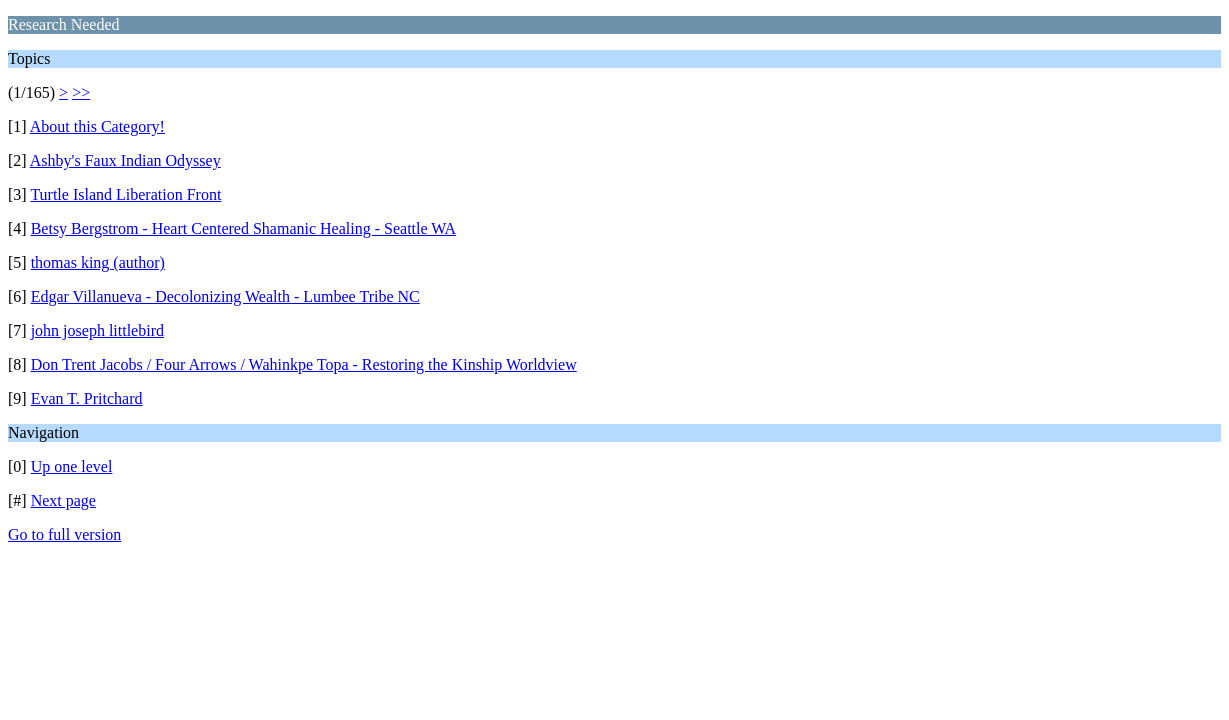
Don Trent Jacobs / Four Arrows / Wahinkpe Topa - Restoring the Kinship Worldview (304, 364)
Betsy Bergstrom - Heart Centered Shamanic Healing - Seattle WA (244, 228)
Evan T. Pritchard (87, 398)
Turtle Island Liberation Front (125, 194)
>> (81, 92)
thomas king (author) (98, 262)
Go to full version (64, 534)
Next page (63, 500)
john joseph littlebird (97, 330)
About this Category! (97, 126)
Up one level (72, 466)
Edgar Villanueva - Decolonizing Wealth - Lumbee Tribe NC (225, 296)
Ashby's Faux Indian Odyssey (125, 160)
